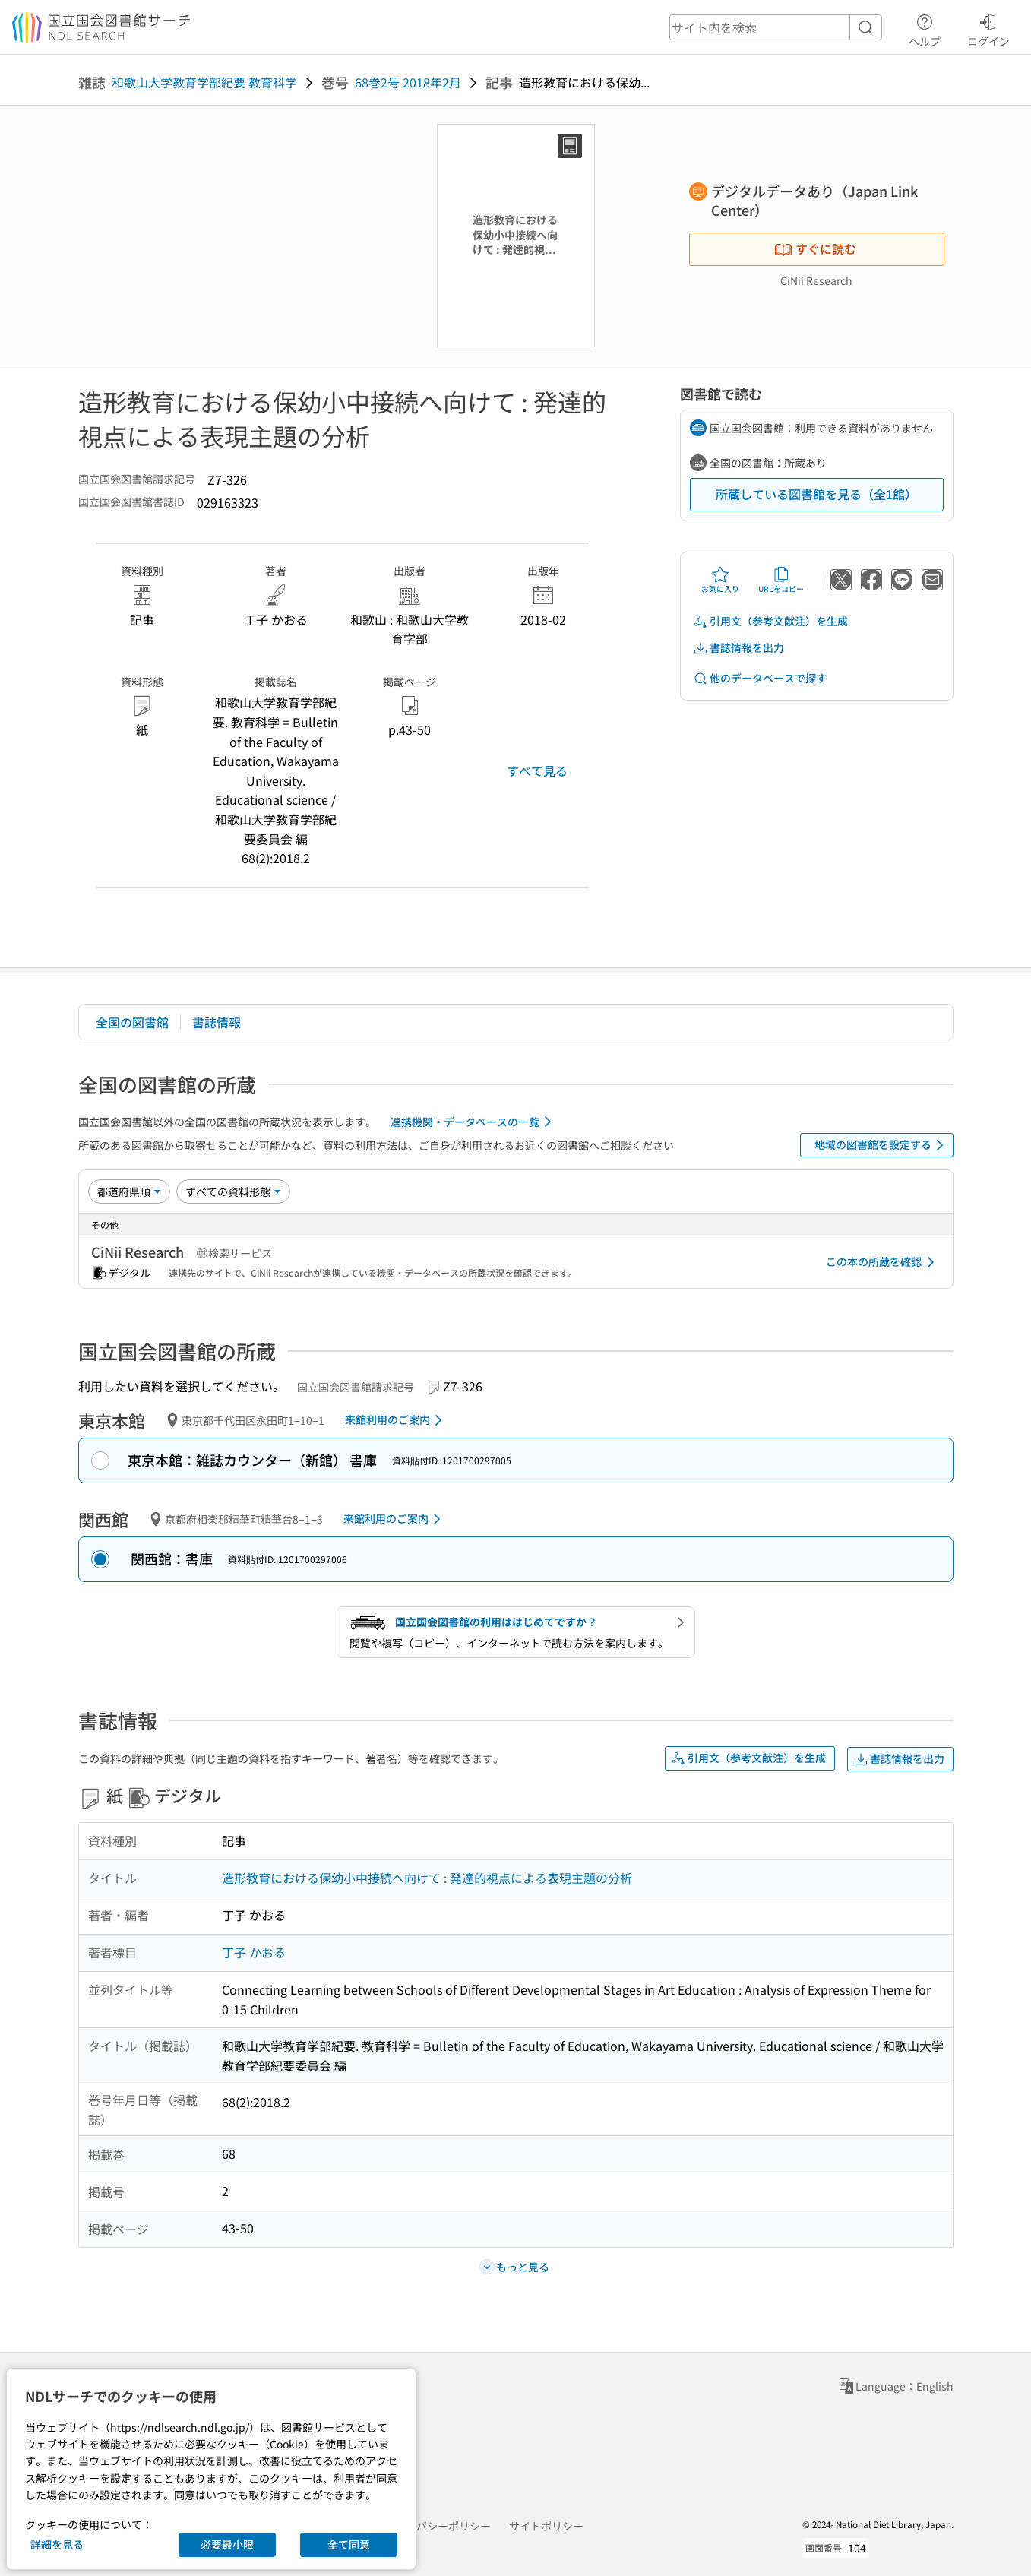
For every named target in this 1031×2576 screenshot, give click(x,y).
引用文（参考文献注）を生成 (770, 621)
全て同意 (348, 2544)
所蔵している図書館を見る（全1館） (816, 494)
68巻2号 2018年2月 (408, 82)
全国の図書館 (132, 1022)
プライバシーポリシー (437, 2525)
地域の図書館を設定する (881, 1145)
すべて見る (537, 770)
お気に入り (720, 579)
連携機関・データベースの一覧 (474, 1121)
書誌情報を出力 (738, 648)
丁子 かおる (254, 1952)
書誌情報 (216, 1022)
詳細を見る (57, 2544)
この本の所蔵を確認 (883, 1262)
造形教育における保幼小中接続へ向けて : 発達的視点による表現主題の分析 (427, 1878)
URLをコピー (781, 579)
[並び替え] (129, 1191)
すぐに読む (815, 248)
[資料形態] (233, 1191)
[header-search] (775, 27)
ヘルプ (925, 28)
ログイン (988, 28)
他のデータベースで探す (760, 678)
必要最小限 (227, 2544)
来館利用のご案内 (396, 1420)
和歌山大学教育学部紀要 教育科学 (204, 82)
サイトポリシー (546, 2525)
